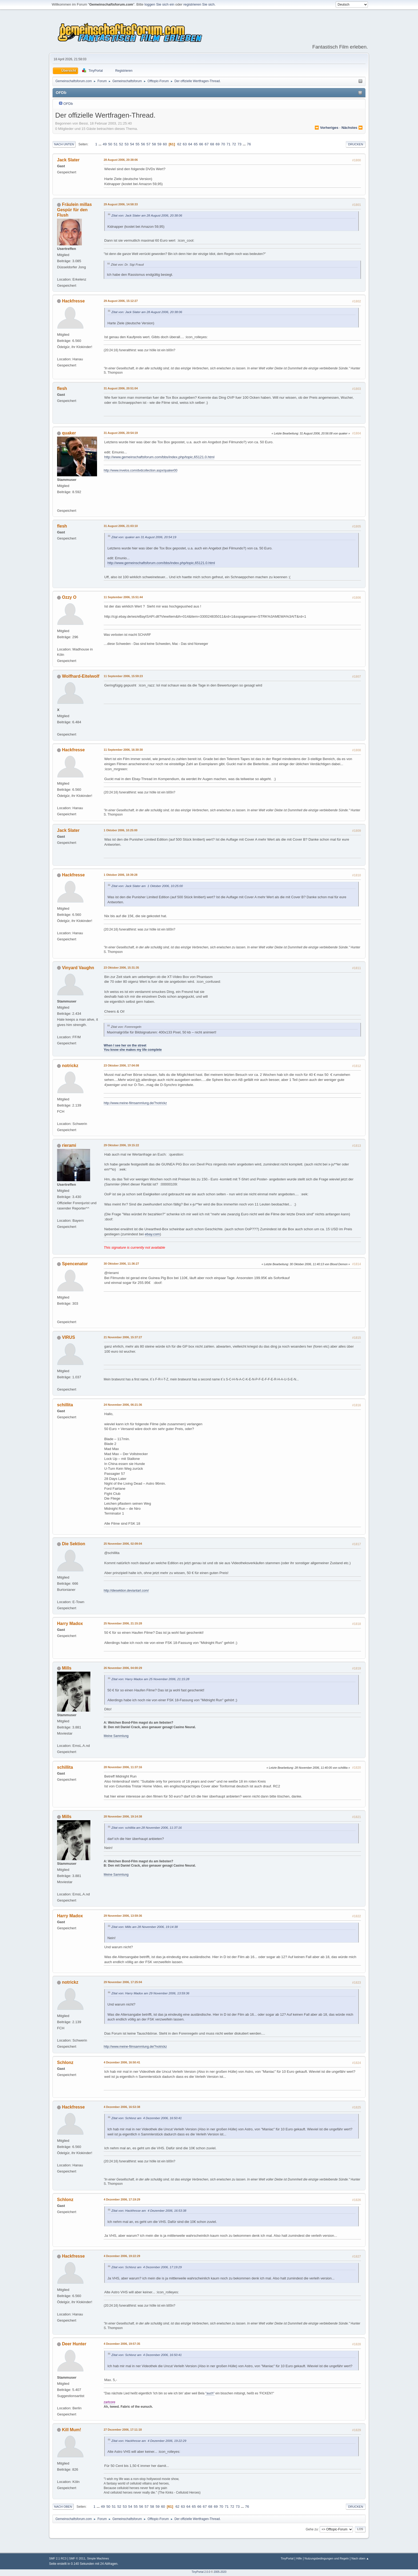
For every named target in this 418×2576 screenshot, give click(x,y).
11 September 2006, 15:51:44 (123, 597)
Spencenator (75, 1263)
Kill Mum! (71, 2429)
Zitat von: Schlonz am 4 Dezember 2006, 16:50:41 (146, 2118)
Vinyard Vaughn (78, 967)
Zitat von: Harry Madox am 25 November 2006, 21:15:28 (150, 1679)
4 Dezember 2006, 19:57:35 (122, 2343)
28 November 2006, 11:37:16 (123, 1767)
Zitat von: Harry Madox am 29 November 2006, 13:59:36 (150, 1993)
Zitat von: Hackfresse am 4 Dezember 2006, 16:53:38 (148, 2210)
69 (218, 144)
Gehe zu (312, 2529)
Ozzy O (69, 597)
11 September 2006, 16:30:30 (123, 749)
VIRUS (68, 1337)
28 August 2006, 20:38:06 (121, 159)
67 (207, 144)
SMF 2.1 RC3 (57, 2558)
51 (116, 144)
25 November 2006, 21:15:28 (123, 1623)
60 (165, 144)
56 (143, 144)
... (100, 144)
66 (201, 144)
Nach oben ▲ (360, 2558)
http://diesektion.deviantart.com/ (126, 1590)
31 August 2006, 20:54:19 (121, 432)
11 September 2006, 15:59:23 (123, 676)
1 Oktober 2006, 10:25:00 (120, 830)
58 (154, 144)
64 (190, 144)
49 (105, 144)
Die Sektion (73, 1543)
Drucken (355, 144)
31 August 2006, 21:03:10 (121, 526)
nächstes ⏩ (352, 128)
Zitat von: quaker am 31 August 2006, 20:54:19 (143, 537)
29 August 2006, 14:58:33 (121, 204)
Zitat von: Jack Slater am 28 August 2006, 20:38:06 (146, 215)
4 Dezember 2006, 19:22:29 (122, 2256)
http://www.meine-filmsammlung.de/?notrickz (135, 1103)
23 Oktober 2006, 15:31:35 (121, 967)
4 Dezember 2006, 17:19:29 (122, 2199)
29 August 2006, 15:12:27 (121, 300)
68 (212, 144)
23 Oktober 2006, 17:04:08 (121, 1065)
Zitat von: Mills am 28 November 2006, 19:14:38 (144, 1926)
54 (132, 144)
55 (137, 144)
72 (234, 144)
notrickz (70, 1065)
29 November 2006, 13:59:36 (123, 1915)
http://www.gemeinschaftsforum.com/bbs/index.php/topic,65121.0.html (159, 457)
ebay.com (152, 1234)
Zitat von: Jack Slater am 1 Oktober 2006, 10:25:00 (147, 886)
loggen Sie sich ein (159, 4)
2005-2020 (220, 2571)
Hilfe (299, 2558)
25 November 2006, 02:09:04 (123, 1543)
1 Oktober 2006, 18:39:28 (120, 874)
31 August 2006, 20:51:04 (121, 388)
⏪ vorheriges (326, 128)
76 (249, 144)
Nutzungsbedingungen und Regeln (326, 2558)
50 (110, 144)
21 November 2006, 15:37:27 (123, 1337)
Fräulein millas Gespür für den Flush (74, 209)
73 (240, 144)
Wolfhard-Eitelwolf (80, 676)
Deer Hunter (74, 2344)
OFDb (68, 104)
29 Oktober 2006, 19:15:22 (121, 1145)
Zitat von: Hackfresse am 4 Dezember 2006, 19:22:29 (148, 2440)
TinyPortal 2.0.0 (201, 2571)
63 (185, 144)
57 (149, 144)
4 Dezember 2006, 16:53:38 (122, 2106)
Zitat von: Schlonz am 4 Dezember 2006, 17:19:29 (146, 2267)
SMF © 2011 (77, 2558)
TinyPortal (287, 2558)
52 (121, 144)
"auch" (210, 2393)
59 (160, 144)
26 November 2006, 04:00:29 (123, 1668)
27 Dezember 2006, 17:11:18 (123, 2429)
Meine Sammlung (116, 1736)
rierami (69, 1145)
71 (229, 144)
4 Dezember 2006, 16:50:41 (122, 2062)
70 (223, 144)
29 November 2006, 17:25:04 (123, 1982)
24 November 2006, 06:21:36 (123, 1404)
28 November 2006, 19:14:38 (123, 1816)
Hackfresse (73, 301)
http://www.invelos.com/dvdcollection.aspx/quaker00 (140, 470)
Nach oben (63, 2506)
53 (126, 144)
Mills (66, 1668)
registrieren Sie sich (199, 4)
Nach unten (64, 144)
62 (179, 144)
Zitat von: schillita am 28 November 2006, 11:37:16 (146, 1827)
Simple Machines (98, 2558)
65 (196, 144)
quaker (69, 433)
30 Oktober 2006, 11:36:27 (121, 1263)
